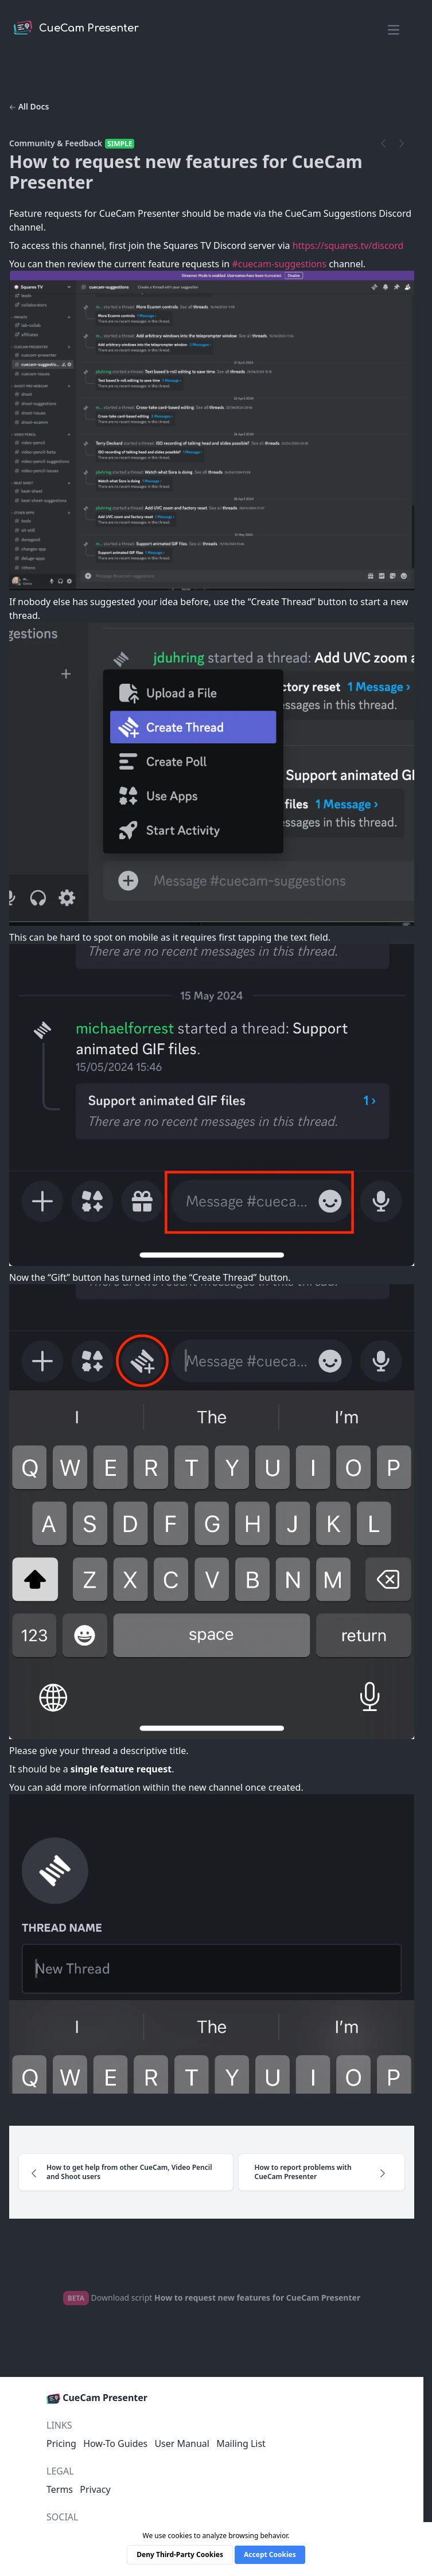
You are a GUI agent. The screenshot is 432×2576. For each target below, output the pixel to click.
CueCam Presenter (96, 2397)
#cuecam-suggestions (279, 264)
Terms (59, 2489)
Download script (211, 2297)
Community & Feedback (55, 143)
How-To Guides (115, 2443)
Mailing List (241, 2443)
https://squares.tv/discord (348, 245)
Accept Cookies (270, 2554)
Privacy (95, 2489)
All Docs (29, 106)
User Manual (181, 2443)
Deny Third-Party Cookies (180, 2554)
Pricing (61, 2443)
